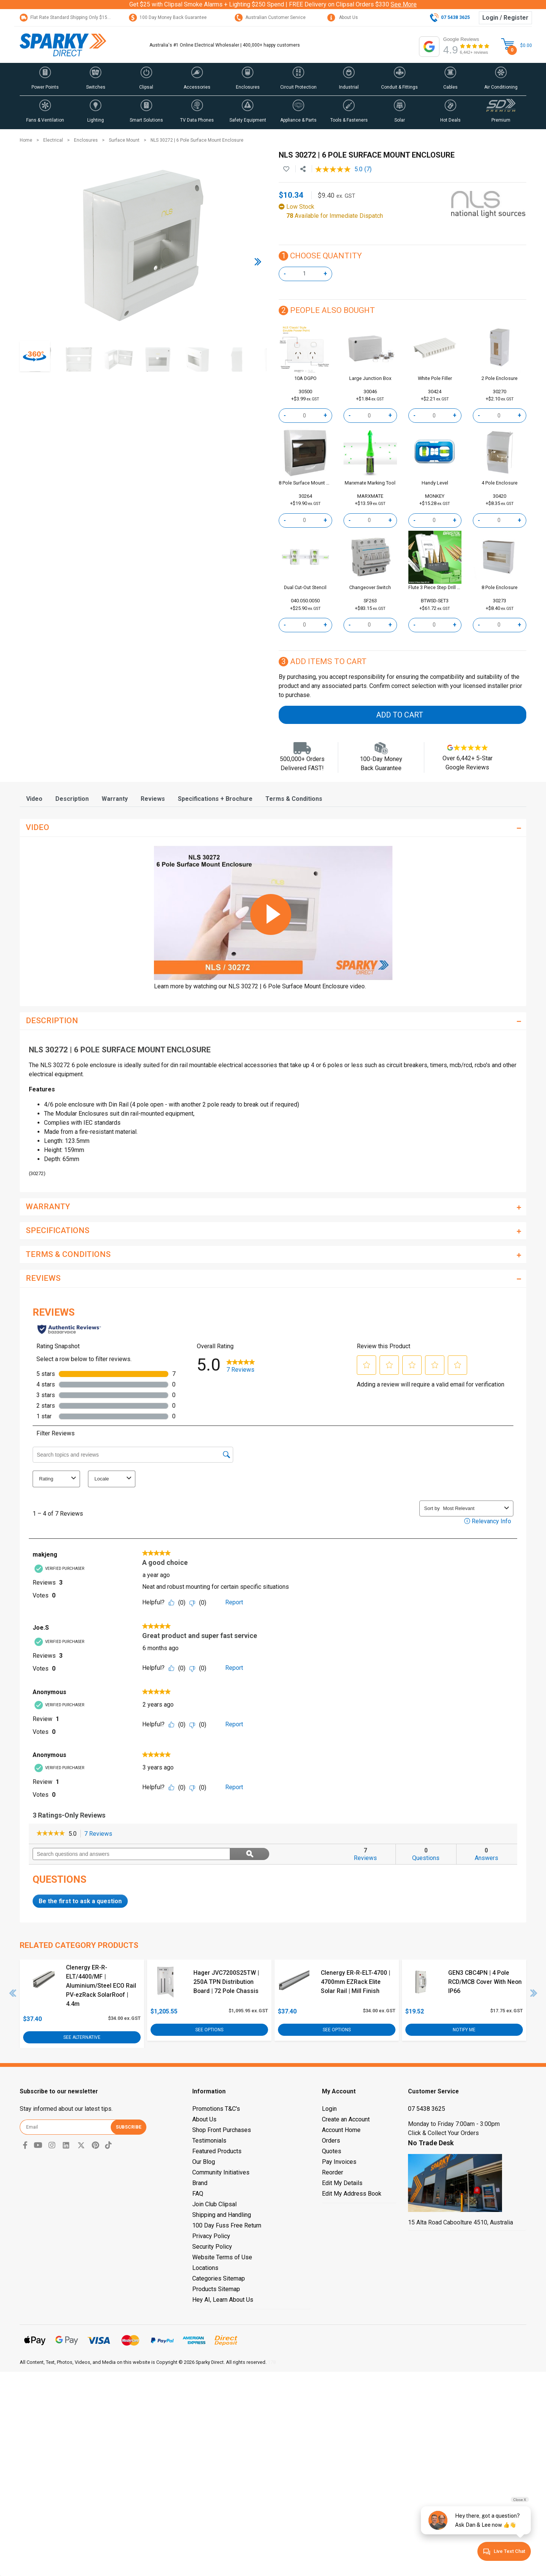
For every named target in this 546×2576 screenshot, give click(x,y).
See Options (209, 2029)
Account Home (341, 2130)
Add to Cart (399, 714)
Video (34, 798)
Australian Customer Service (270, 17)
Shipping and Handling (221, 2214)
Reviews (153, 798)
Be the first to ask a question (80, 1901)
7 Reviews (100, 1834)
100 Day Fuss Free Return (226, 2225)
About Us (342, 17)
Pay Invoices (339, 2161)
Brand (199, 2183)
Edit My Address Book (351, 2193)
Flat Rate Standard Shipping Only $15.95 (67, 17)
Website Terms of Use (222, 2257)
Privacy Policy (211, 2236)
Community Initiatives (220, 2172)
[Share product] (303, 169)
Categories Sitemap (218, 2278)
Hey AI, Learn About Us (222, 2299)
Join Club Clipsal (214, 2204)
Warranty (115, 798)
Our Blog (203, 2161)
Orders (331, 2140)
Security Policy (212, 2246)
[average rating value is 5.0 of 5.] (339, 169)
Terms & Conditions (293, 798)
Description (72, 798)
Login (329, 2108)
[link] (50, 1834)
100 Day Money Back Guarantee (168, 17)
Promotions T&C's (216, 2108)
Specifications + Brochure (215, 798)
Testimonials (209, 2140)
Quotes (331, 2151)
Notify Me (464, 2029)
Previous (13, 1993)
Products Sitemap (216, 2289)
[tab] (34, 799)
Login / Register (505, 17)
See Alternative (81, 2037)
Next (534, 1993)
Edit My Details (342, 2183)
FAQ (197, 2193)
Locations (205, 2267)
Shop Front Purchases (221, 2130)
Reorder (332, 2172)
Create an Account (346, 2119)
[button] (45, 79)
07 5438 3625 (426, 2108)
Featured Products (217, 2151)
